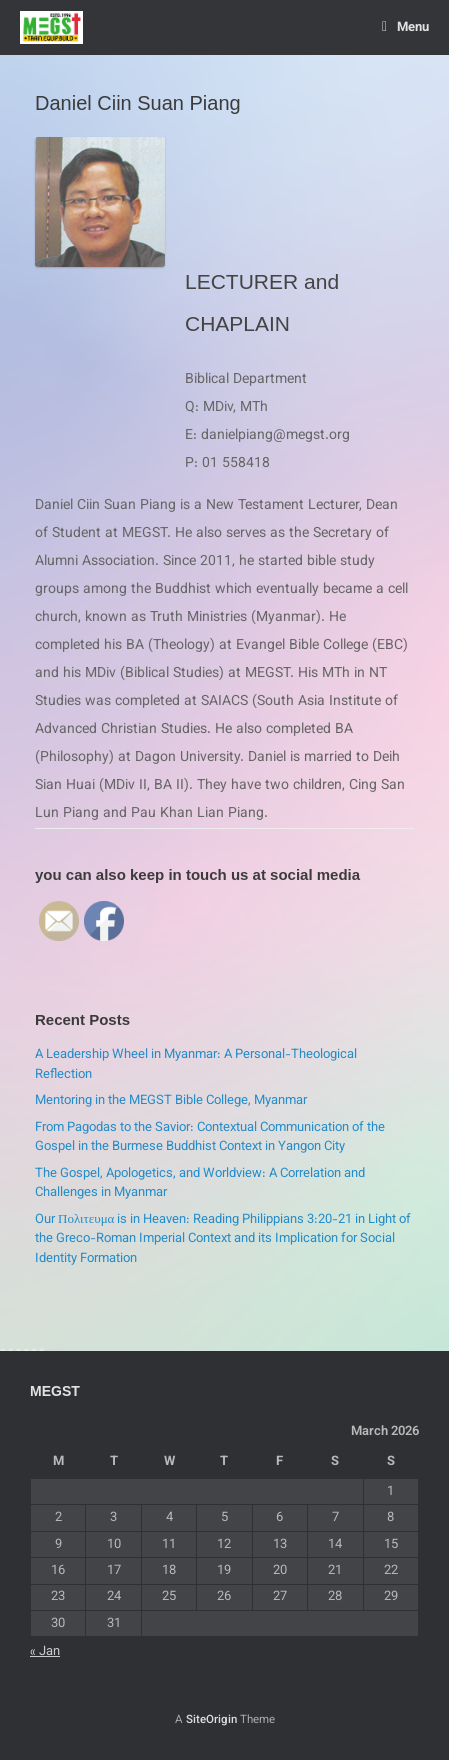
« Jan (45, 1652)
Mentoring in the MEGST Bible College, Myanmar (171, 1101)
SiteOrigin (211, 1720)
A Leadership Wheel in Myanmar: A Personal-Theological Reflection (196, 1065)
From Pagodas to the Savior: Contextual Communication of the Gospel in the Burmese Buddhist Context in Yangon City (210, 1138)
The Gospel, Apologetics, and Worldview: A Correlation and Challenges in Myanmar (200, 1184)
